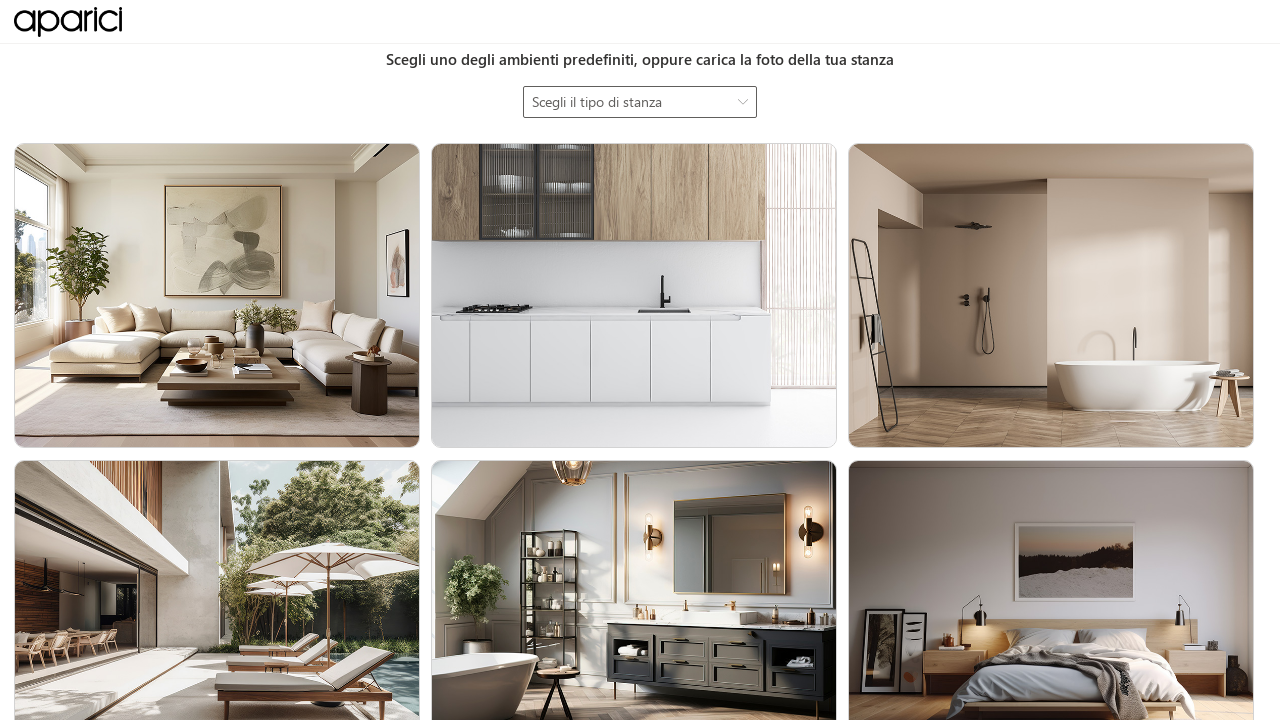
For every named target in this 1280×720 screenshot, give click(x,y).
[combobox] (640, 102)
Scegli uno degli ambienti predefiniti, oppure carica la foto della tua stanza (640, 59)
